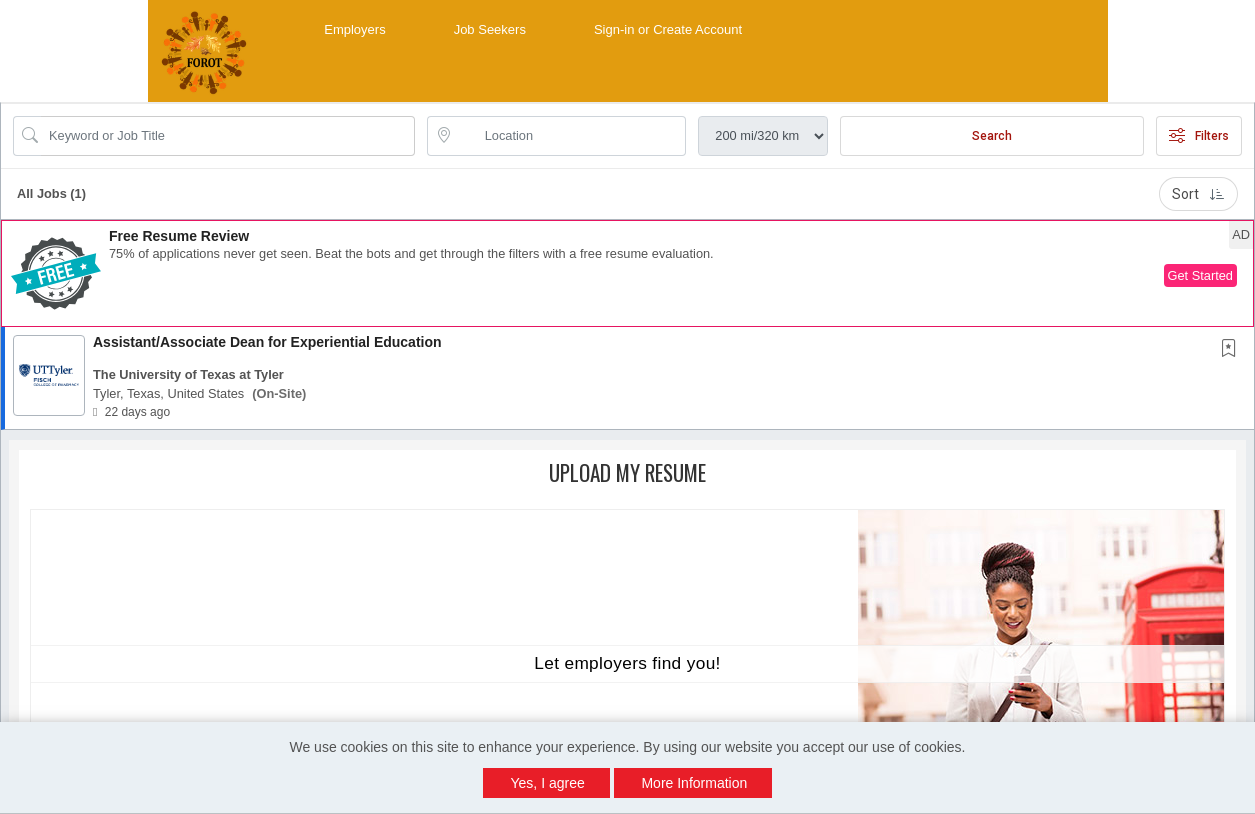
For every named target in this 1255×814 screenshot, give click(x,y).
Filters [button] (1199, 136)
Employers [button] (354, 29)
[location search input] (571, 136)
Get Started (1200, 275)
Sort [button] (1198, 194)
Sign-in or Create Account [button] (668, 29)
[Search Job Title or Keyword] (228, 136)
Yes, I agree (548, 783)
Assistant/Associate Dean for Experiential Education (267, 342)
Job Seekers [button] (490, 29)
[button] (627, 273)
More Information (694, 783)
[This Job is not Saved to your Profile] (1233, 350)
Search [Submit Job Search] (992, 136)
